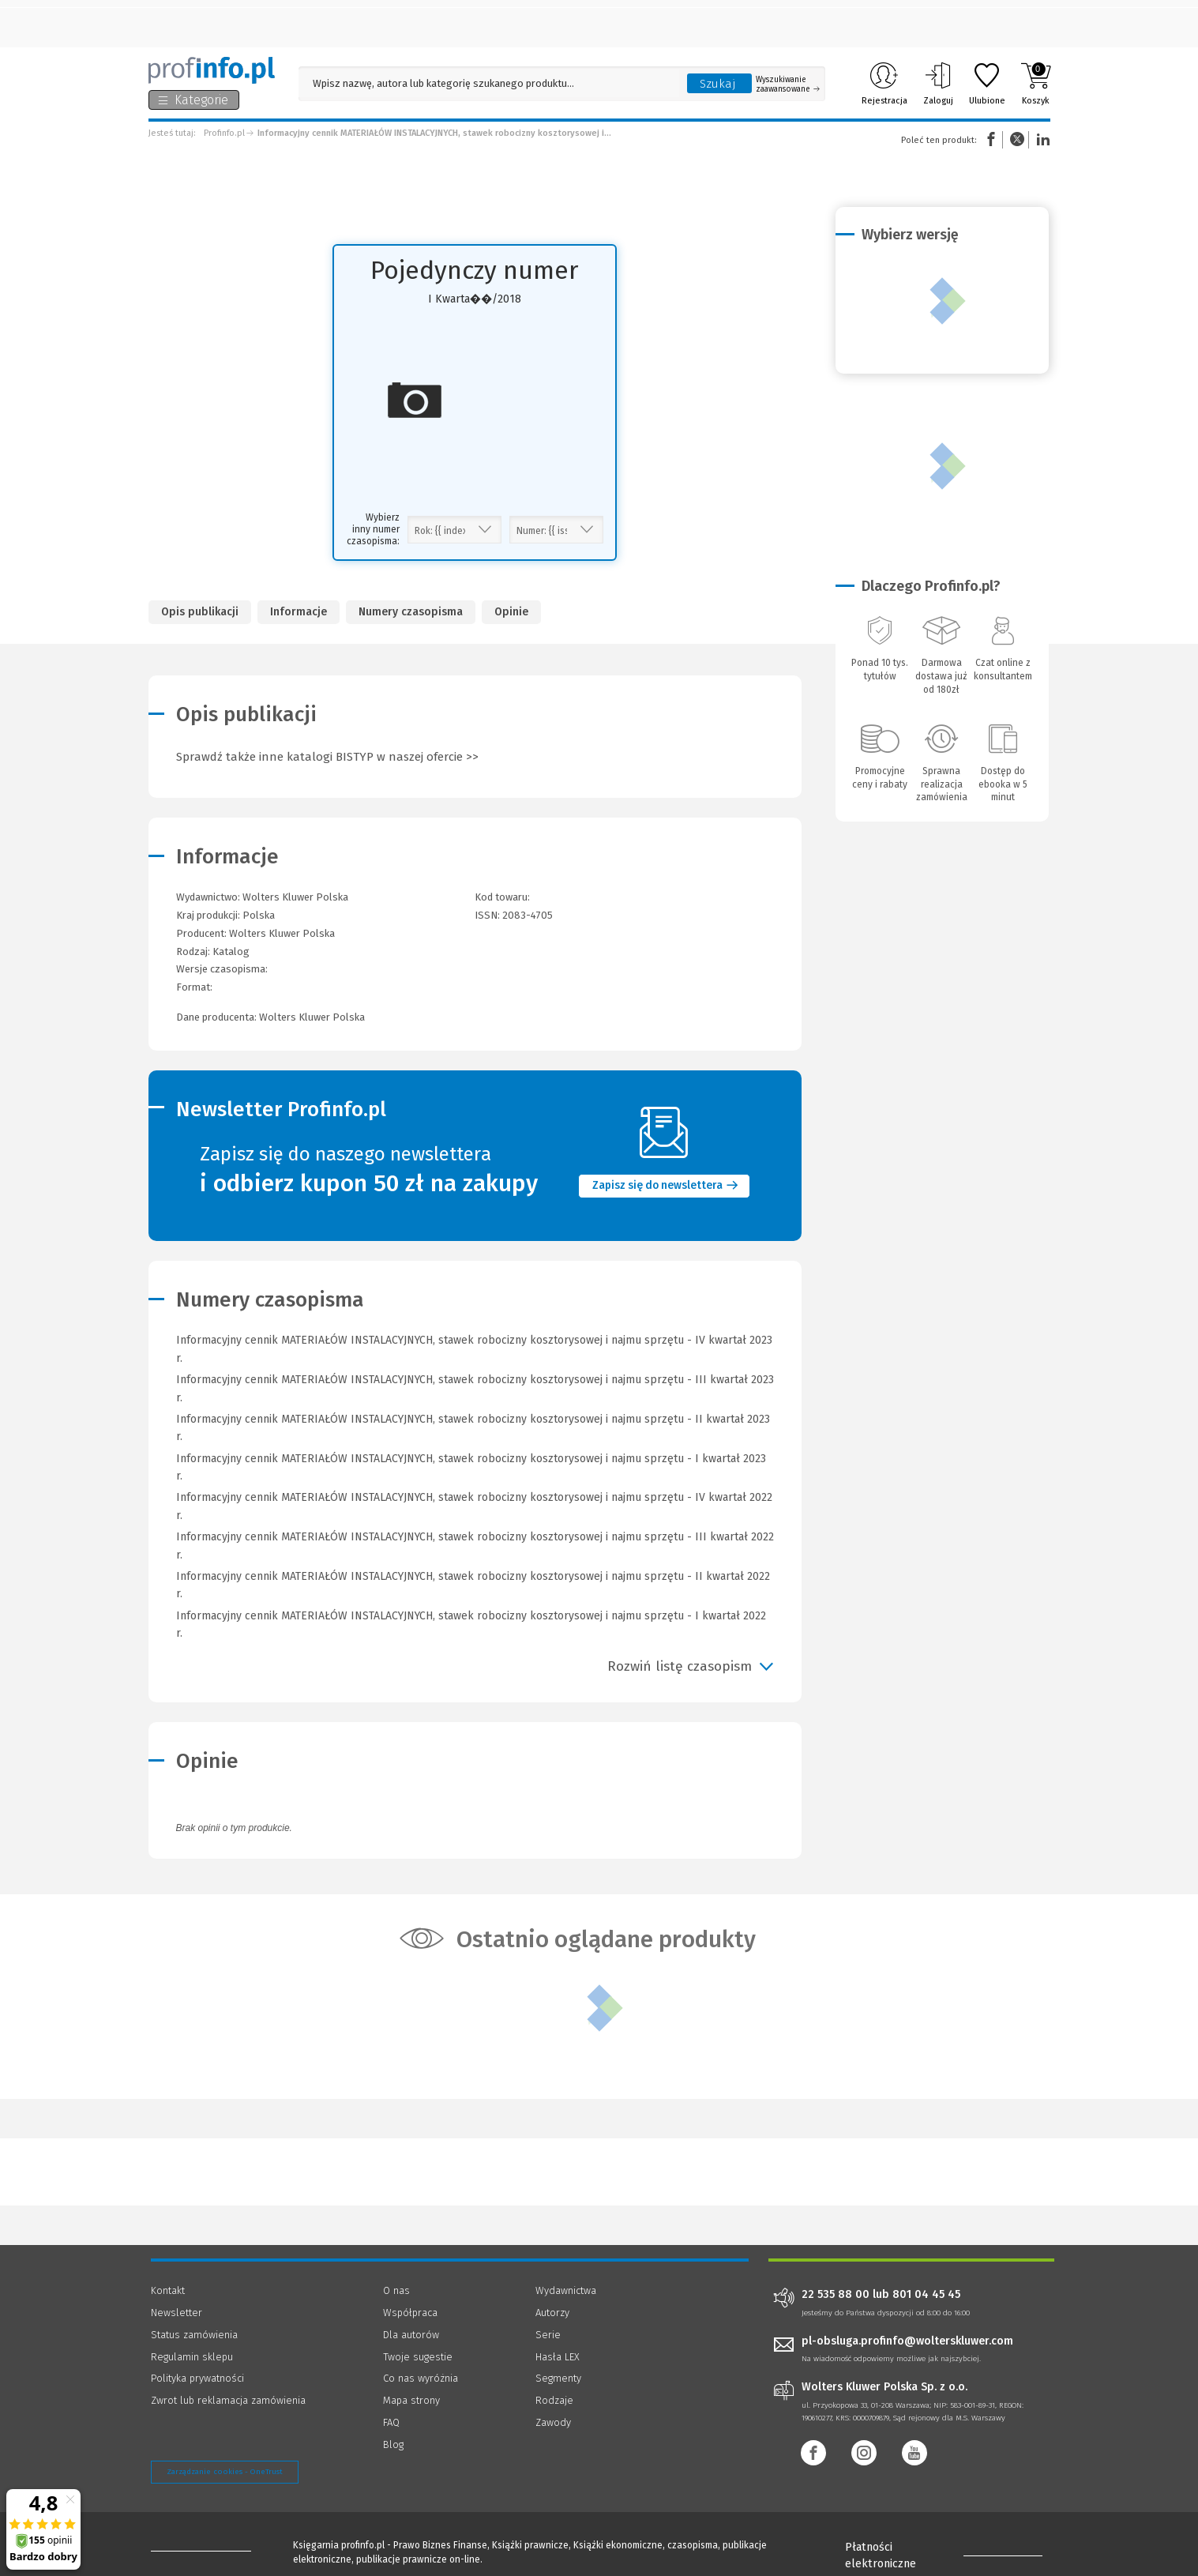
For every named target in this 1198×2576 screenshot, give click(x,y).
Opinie (511, 612)
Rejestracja (884, 83)
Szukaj (718, 84)
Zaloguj (938, 83)
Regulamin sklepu (192, 2357)
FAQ (391, 2422)
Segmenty (558, 2378)
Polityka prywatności (197, 2378)
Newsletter (176, 2312)
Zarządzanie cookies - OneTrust (225, 2471)
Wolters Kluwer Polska (282, 933)
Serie (548, 2335)
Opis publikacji (199, 612)
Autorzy (552, 2312)
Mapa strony (411, 2400)
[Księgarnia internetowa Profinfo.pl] (211, 70)
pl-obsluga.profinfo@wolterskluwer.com (907, 2341)
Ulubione (987, 83)
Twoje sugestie (418, 2357)
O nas (396, 2290)
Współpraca (410, 2312)
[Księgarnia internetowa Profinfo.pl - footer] (194, 2546)
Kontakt (168, 2290)
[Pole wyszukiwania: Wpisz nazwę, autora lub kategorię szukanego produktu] (489, 83)
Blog (393, 2444)
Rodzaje (554, 2400)
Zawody (553, 2422)
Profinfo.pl (224, 133)
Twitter (1017, 139)
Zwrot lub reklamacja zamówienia (228, 2400)
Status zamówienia (194, 2335)
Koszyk (1035, 83)
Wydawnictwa (565, 2290)
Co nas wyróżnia (420, 2378)
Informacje (298, 612)
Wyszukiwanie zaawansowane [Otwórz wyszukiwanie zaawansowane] (788, 84)
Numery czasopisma (411, 612)
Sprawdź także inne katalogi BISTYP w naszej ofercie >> (327, 757)
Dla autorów (411, 2335)
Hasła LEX (557, 2357)
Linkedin (1040, 139)
